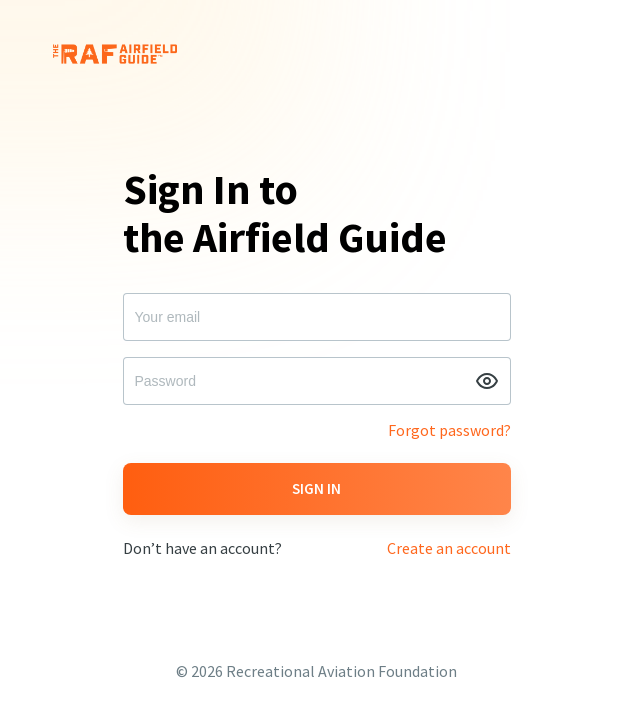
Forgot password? (449, 430)
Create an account (449, 548)
